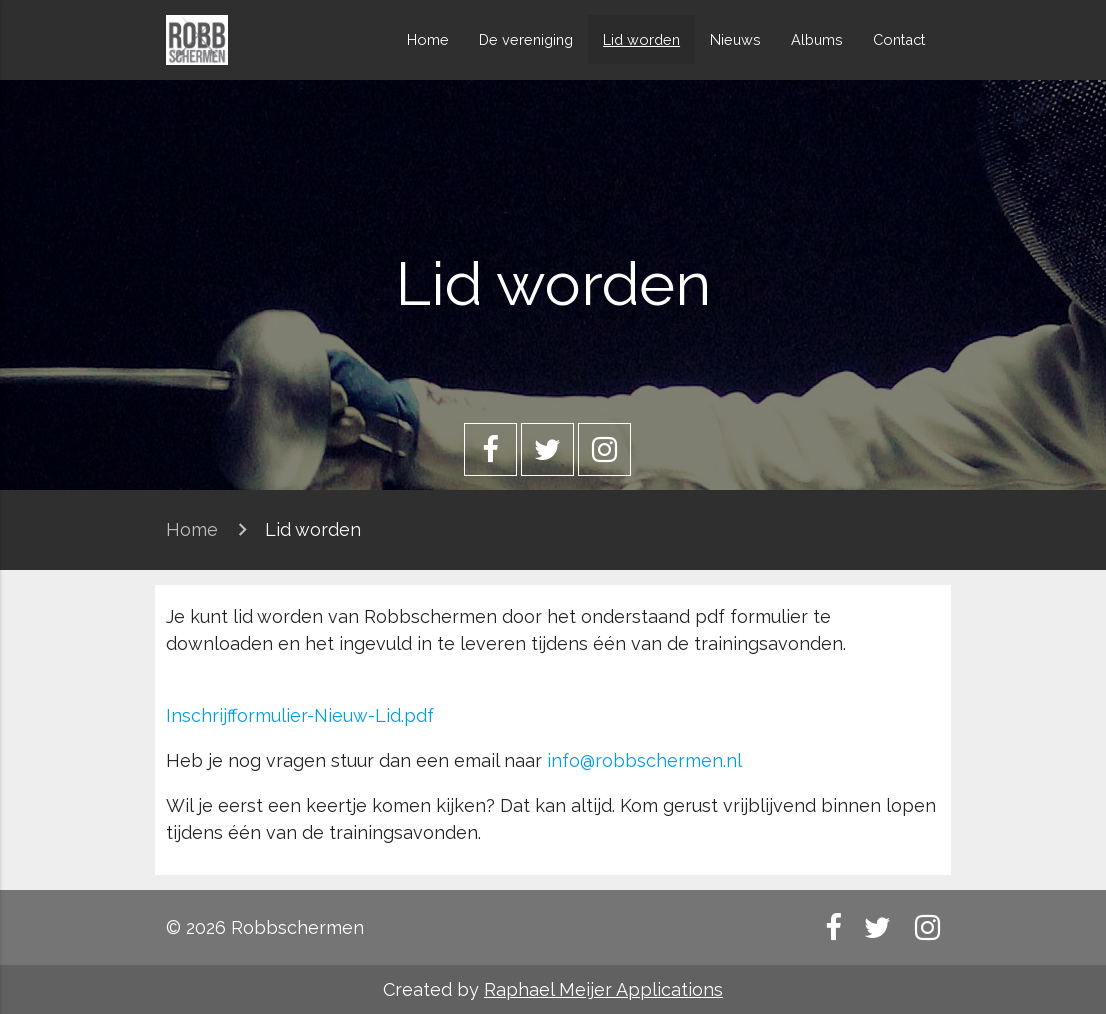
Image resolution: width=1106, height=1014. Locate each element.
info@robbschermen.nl (644, 760)
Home (428, 39)
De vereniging (526, 39)
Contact (899, 39)
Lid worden (641, 39)
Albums (817, 39)
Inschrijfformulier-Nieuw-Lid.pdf (300, 715)
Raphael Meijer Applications (603, 989)
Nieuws (735, 39)
